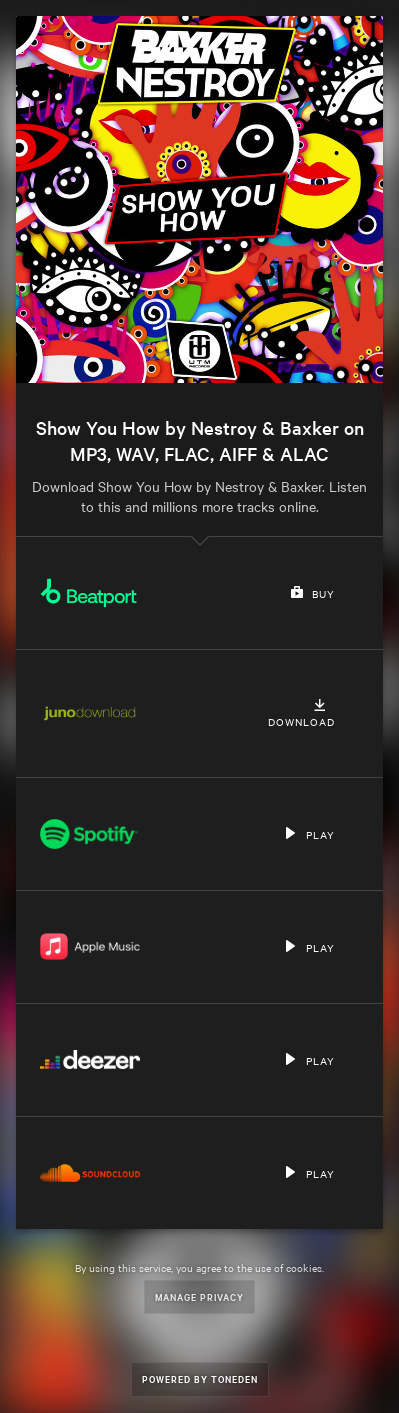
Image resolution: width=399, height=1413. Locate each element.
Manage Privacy (199, 1296)
